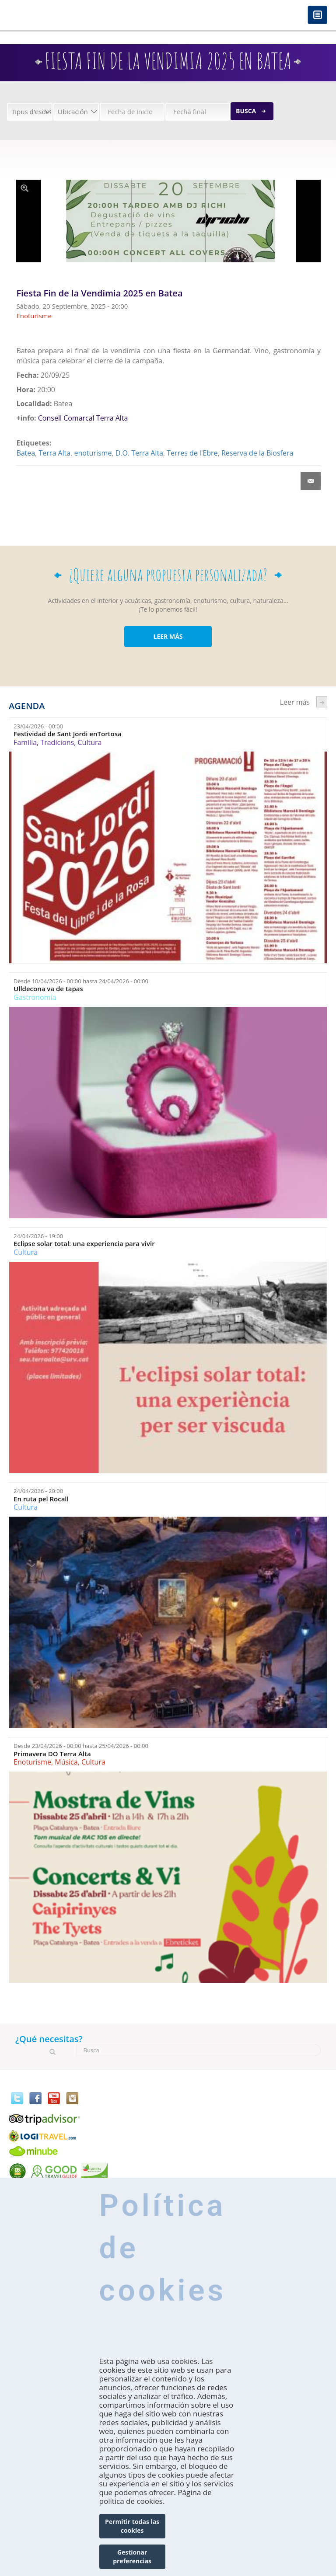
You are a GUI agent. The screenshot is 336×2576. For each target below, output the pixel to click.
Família (25, 742)
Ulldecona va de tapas (48, 988)
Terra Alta (55, 453)
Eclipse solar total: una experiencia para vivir (84, 1243)
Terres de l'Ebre (192, 453)
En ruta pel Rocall (41, 1499)
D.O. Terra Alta (139, 453)
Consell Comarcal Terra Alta (83, 418)
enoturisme (93, 453)
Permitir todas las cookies (132, 2525)
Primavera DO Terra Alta (52, 1754)
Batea (25, 453)
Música (66, 1762)
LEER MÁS (167, 636)
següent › (321, 701)
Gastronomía (35, 997)
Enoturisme (32, 1762)
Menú (317, 15)
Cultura (90, 742)
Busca (246, 111)
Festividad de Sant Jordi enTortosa (68, 734)
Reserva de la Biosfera (257, 453)
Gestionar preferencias (132, 2556)
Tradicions (57, 742)
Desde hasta (81, 981)
